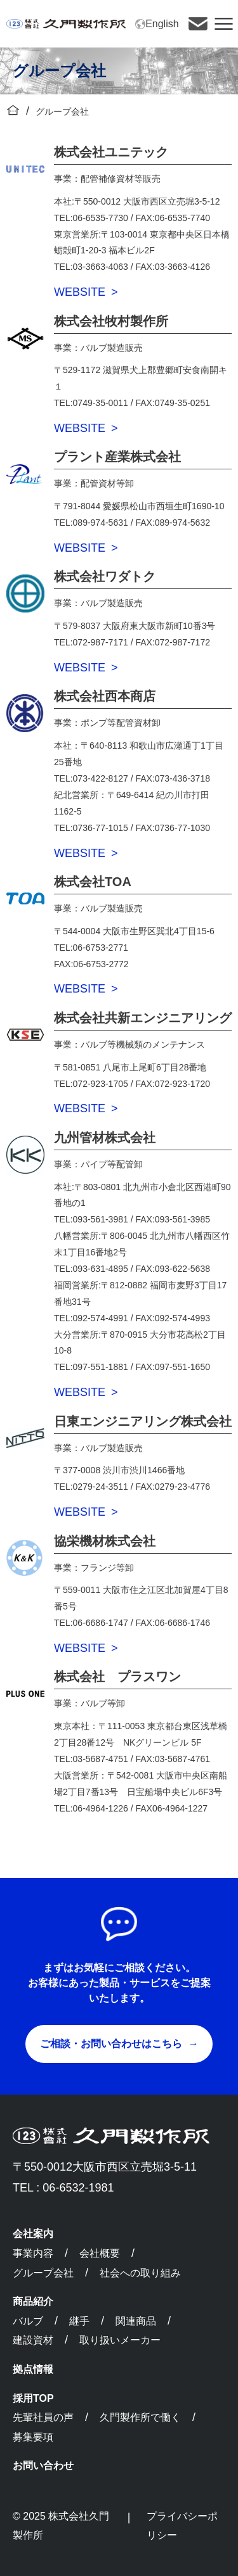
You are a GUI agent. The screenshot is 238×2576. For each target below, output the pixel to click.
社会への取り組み (140, 2273)
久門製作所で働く (140, 2417)
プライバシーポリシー (182, 2526)
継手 (79, 2321)
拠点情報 (33, 2369)
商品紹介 (33, 2301)
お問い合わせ (43, 2465)
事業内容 (33, 2253)
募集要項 (33, 2437)
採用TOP (33, 2398)
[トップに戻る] (13, 111)
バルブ (28, 2321)
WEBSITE (79, 292)
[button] (223, 24)
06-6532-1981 (78, 2187)
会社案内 (33, 2233)
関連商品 (136, 2321)
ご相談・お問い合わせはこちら (111, 2043)
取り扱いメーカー (120, 2340)
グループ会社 (43, 2273)
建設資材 (33, 2340)
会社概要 (99, 2253)
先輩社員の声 (43, 2417)
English (156, 23)
